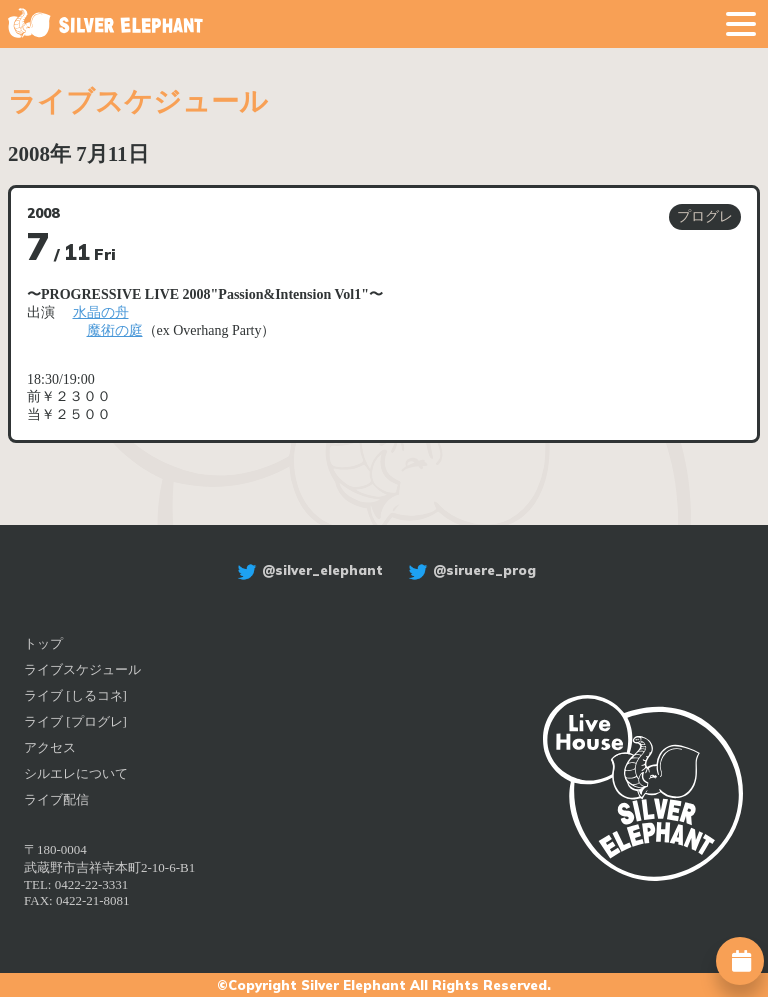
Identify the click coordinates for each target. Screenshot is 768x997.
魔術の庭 (115, 330)
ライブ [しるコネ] (75, 695)
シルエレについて (76, 773)
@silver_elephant (307, 570)
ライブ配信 (56, 799)
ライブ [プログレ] (75, 721)
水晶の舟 (101, 312)
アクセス (50, 747)
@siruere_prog (469, 570)
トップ (43, 643)
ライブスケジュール (82, 669)
